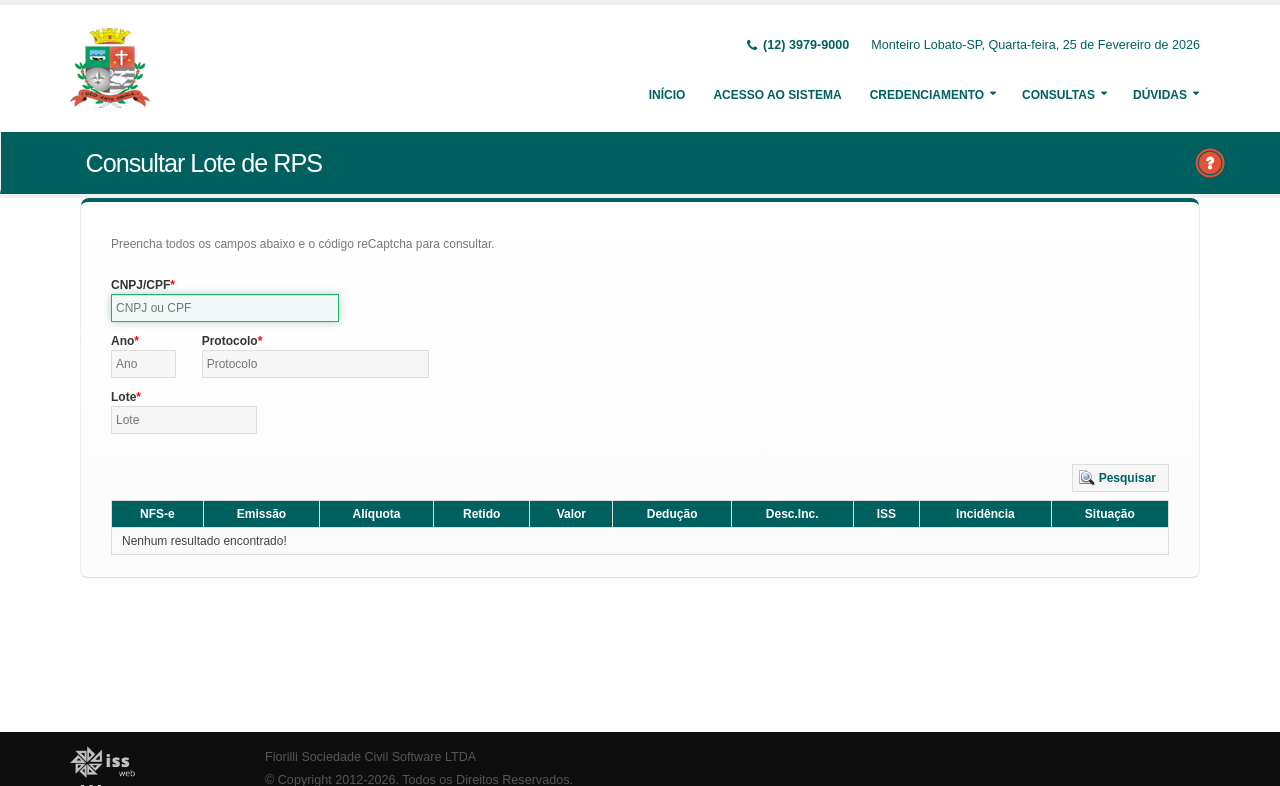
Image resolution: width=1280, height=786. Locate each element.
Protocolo (230, 341)
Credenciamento (927, 95)
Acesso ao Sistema (777, 95)
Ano (122, 341)
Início (667, 95)
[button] (1120, 478)
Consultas (1058, 95)
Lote (123, 397)
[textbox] (225, 308)
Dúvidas (1160, 95)
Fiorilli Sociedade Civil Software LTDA (370, 757)
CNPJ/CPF (140, 285)
